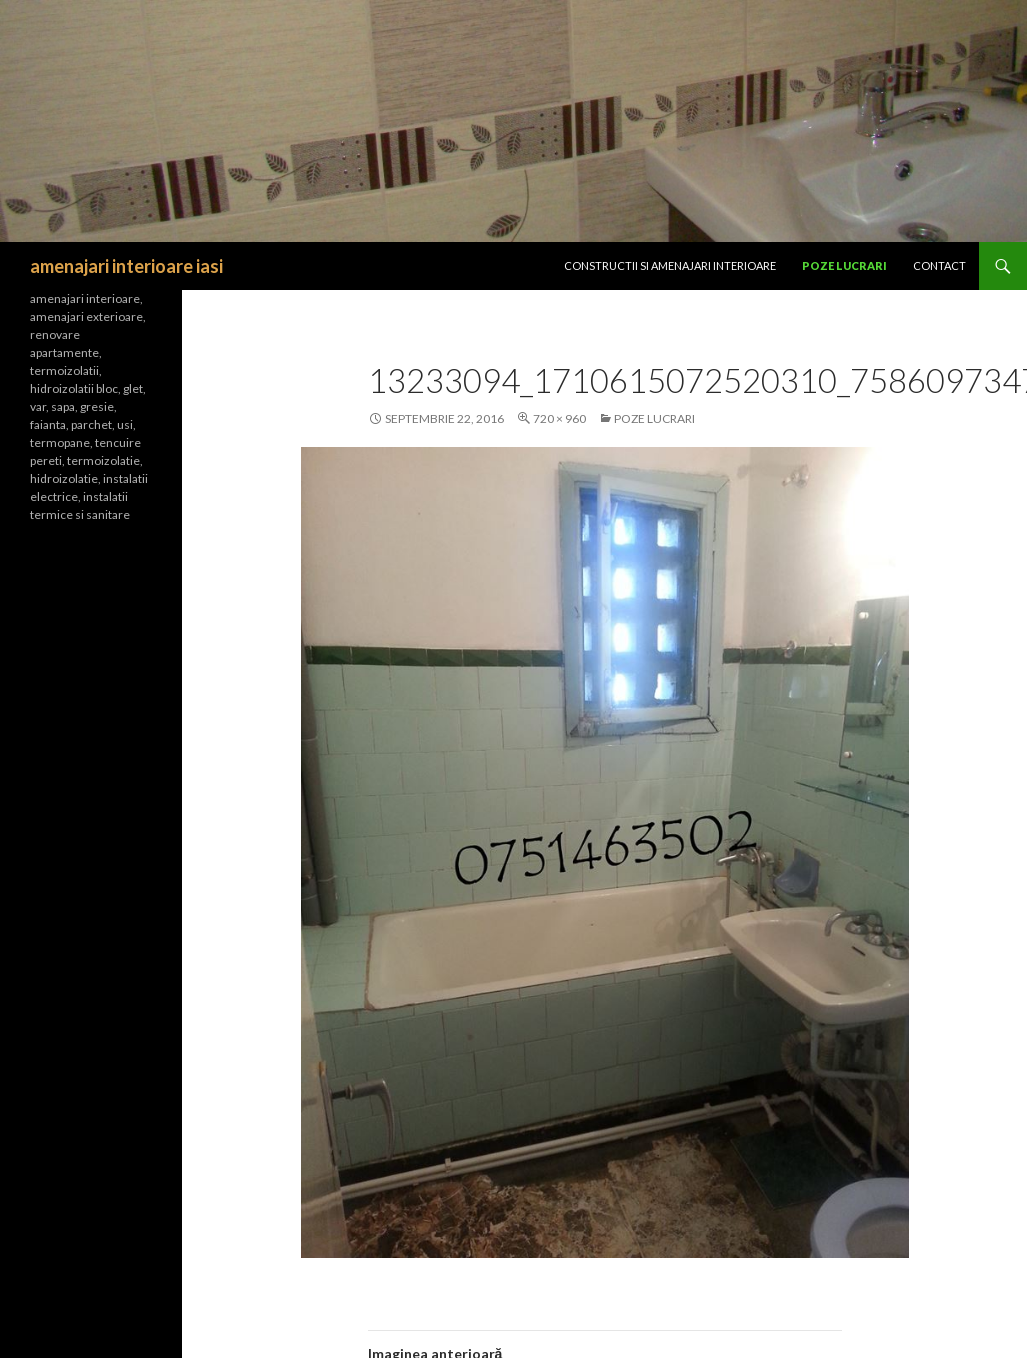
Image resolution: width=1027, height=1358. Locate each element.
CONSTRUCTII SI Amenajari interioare (670, 265)
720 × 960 (559, 418)
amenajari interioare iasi (126, 266)
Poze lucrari (844, 265)
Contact (939, 265)
